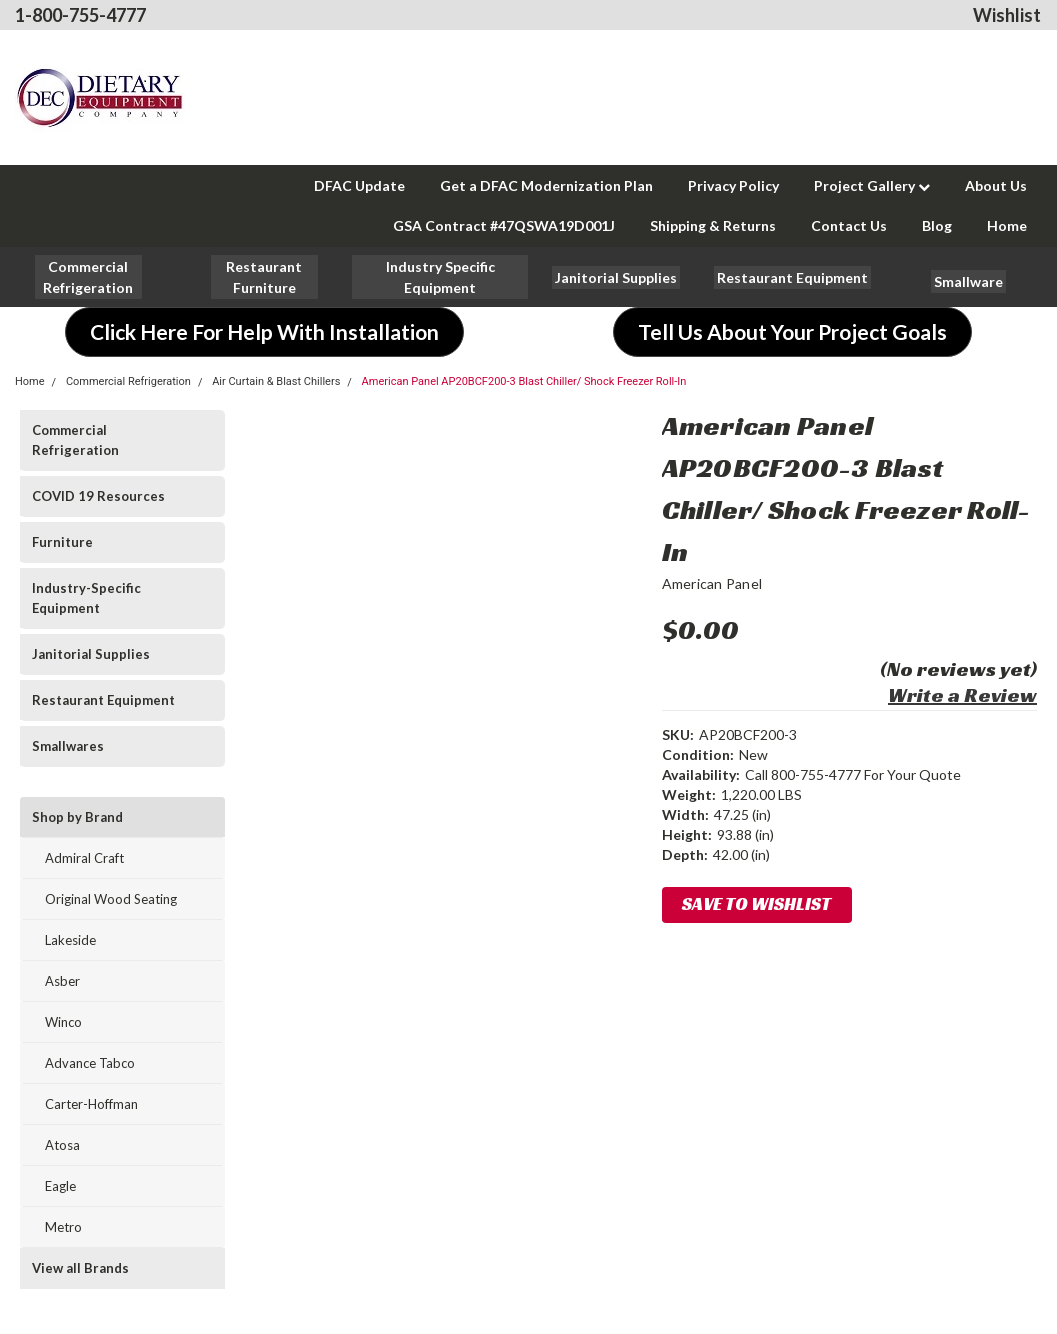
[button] (264, 277)
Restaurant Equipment (103, 700)
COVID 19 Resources (98, 496)
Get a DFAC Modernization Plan (546, 185)
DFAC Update (359, 185)
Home (1007, 225)
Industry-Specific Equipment (86, 598)
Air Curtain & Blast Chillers (276, 381)
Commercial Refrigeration (128, 381)
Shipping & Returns (713, 225)
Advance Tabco (90, 1063)
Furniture (62, 542)
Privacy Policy (733, 185)
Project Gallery (872, 185)
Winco (63, 1022)
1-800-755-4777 (80, 15)
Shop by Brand (77, 817)
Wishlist (1007, 15)
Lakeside (70, 940)
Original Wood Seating (111, 899)
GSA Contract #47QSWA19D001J (504, 225)
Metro (63, 1227)
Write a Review (962, 695)
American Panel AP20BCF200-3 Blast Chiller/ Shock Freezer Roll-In (524, 381)
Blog (937, 225)
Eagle (60, 1186)
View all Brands (80, 1268)
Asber (62, 981)
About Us (996, 185)
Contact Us (849, 225)
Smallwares (68, 746)
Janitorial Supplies (91, 654)
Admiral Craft (84, 858)
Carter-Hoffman (91, 1104)
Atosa (62, 1145)
